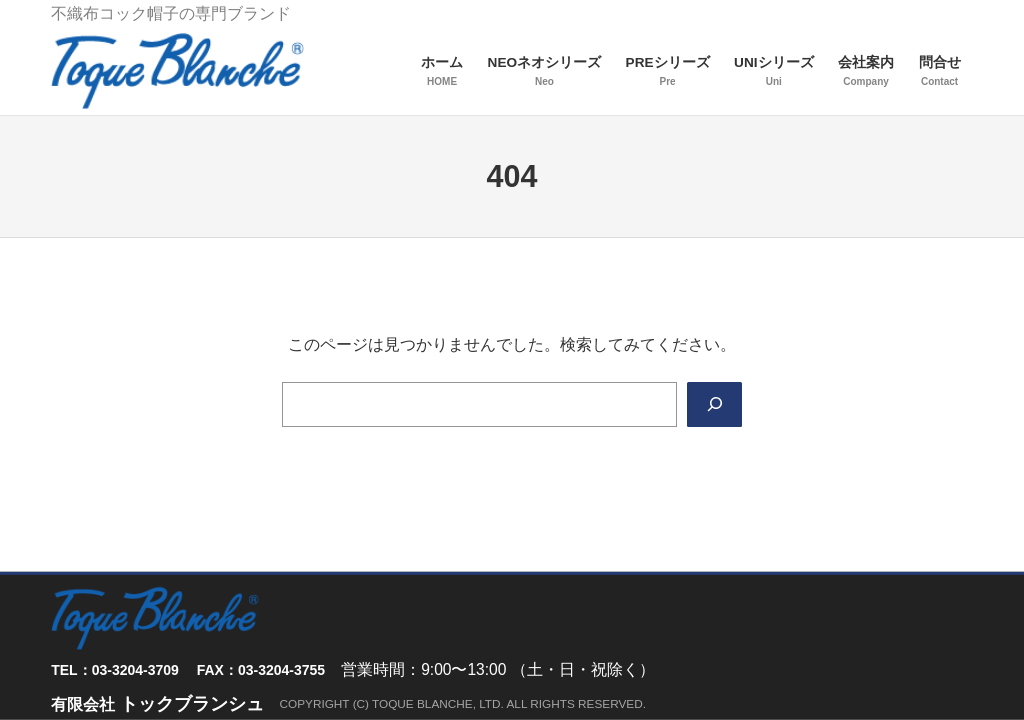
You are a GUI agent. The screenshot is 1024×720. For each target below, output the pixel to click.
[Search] (714, 404)
